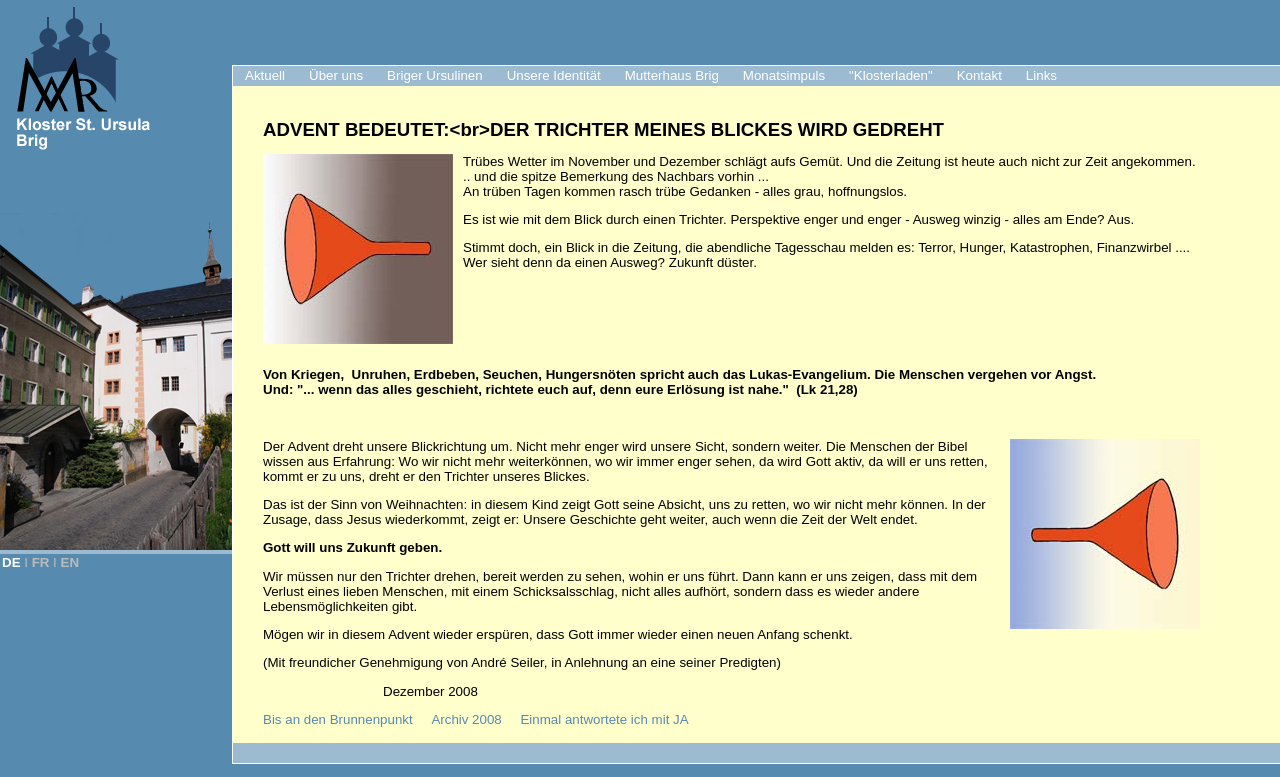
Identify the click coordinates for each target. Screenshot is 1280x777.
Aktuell (265, 75)
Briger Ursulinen (435, 75)
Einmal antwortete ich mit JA (604, 719)
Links (1041, 75)
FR (41, 562)
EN (70, 562)
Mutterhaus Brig (672, 75)
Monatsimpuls (784, 75)
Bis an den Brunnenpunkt (338, 719)
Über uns (336, 75)
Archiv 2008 (466, 719)
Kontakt (979, 75)
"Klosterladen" (891, 75)
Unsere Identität (554, 75)
